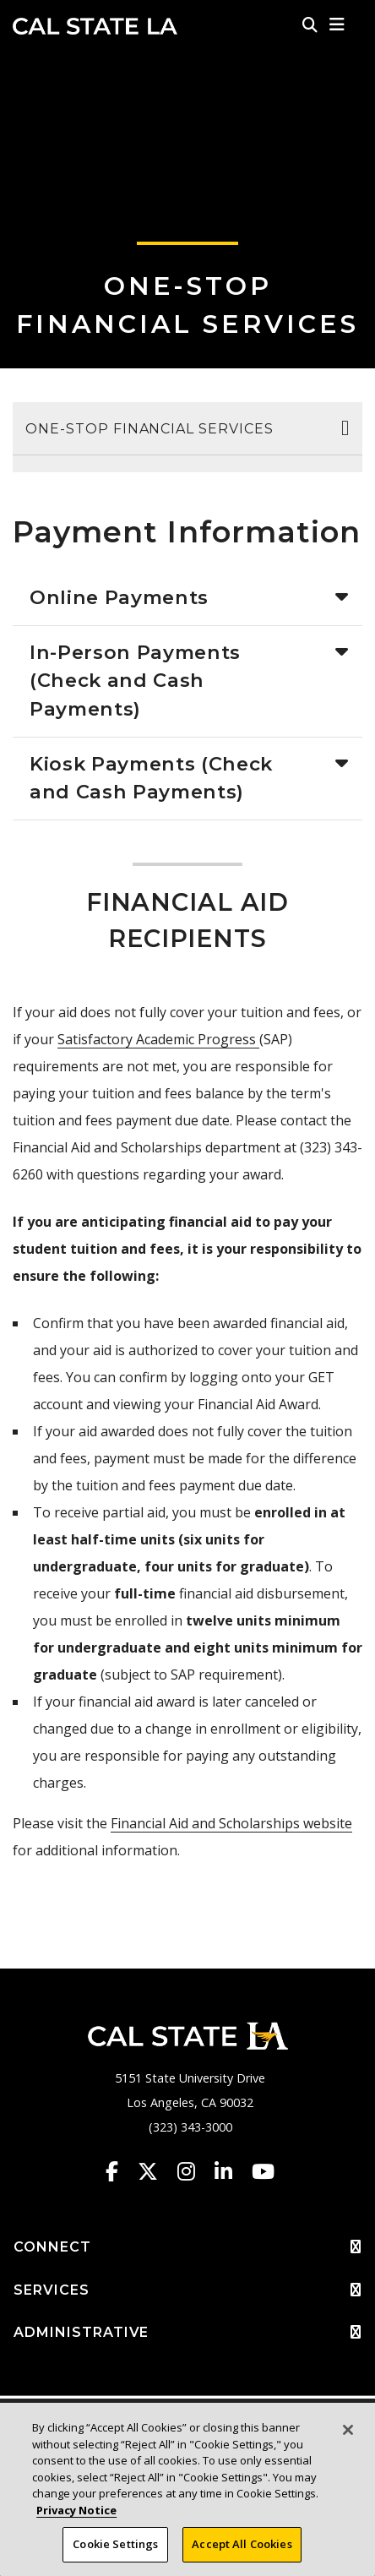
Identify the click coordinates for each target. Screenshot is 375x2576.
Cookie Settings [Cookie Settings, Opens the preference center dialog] (115, 2543)
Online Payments (119, 597)
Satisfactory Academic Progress (158, 1039)
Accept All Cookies (241, 2543)
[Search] (310, 24)
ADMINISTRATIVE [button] (187, 2332)
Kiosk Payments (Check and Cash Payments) (151, 778)
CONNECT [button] (187, 2247)
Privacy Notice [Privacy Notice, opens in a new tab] (76, 2510)
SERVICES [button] (187, 2290)
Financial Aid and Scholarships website (231, 1823)
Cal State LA (95, 26)
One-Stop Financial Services (149, 429)
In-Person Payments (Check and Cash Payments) (135, 680)
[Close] (348, 2429)
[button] (337, 24)
